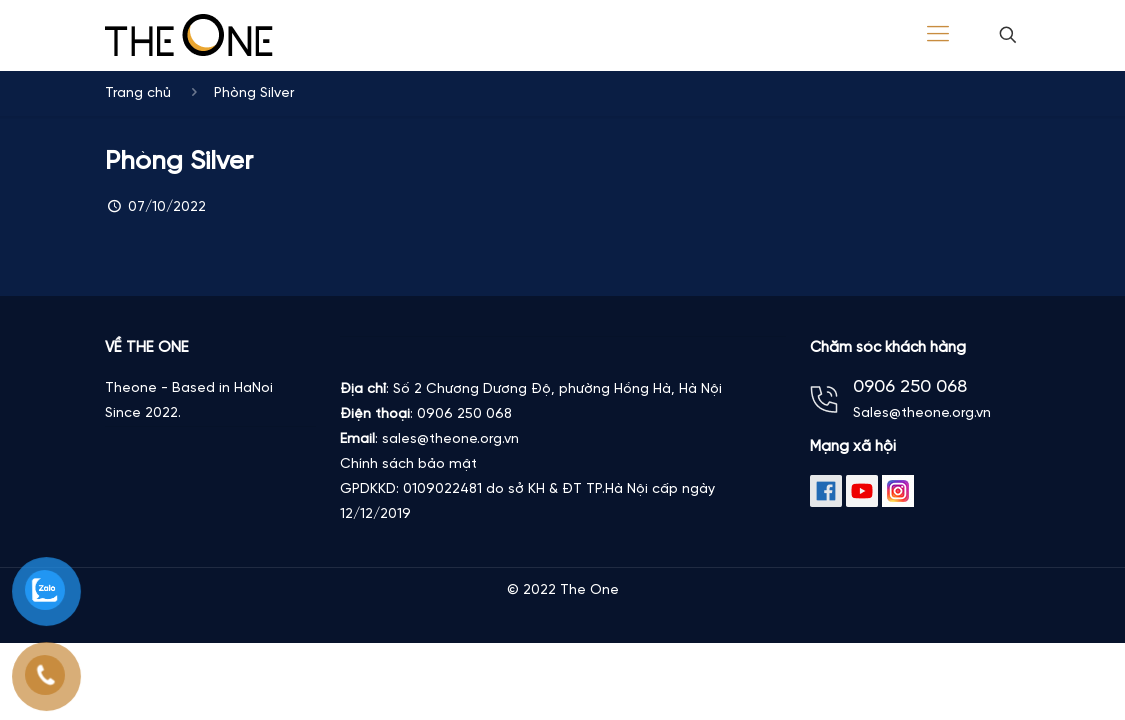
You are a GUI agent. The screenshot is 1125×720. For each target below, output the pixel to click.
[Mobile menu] (938, 35)
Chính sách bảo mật (408, 464)
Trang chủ (138, 93)
